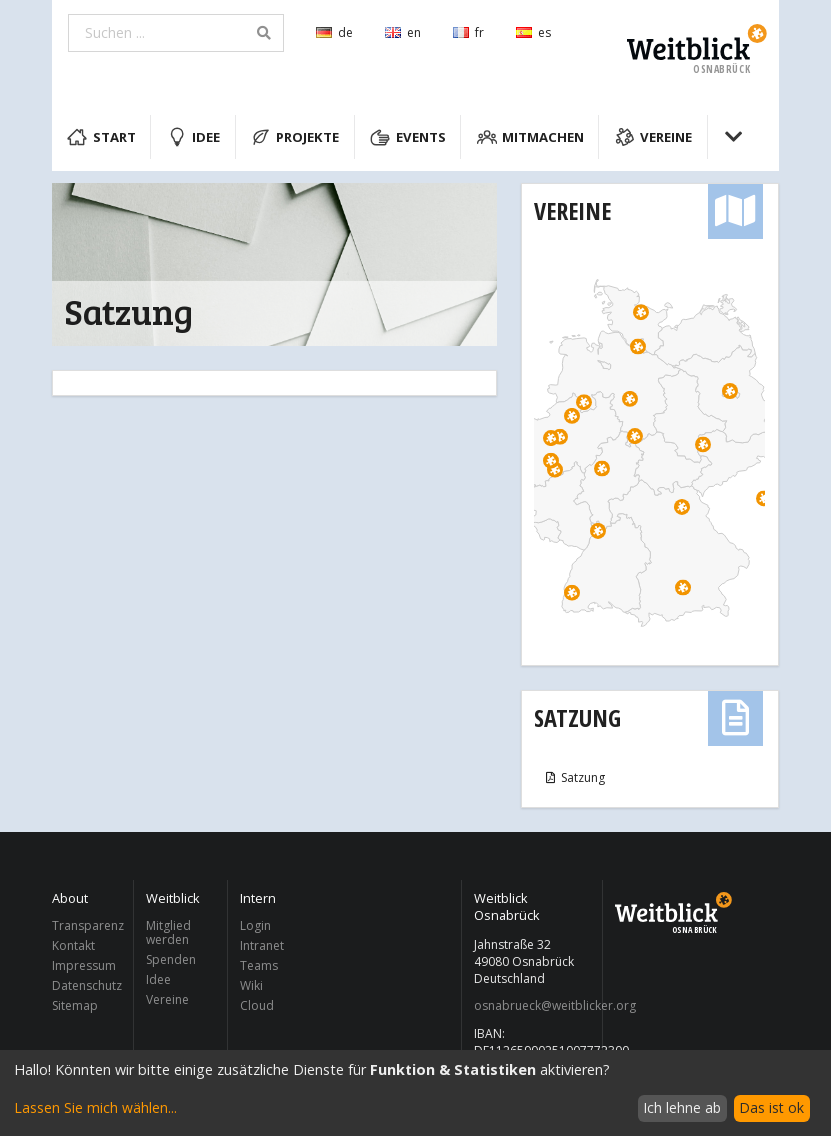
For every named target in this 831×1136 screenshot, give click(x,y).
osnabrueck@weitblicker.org (532, 1006)
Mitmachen (531, 137)
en (403, 32)
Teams (259, 965)
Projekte (295, 137)
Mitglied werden (168, 933)
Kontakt (73, 945)
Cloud (257, 1005)
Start (101, 137)
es (533, 32)
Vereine (654, 137)
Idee (194, 137)
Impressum (84, 965)
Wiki (251, 985)
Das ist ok (771, 1107)
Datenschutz (87, 985)
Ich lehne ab (682, 1107)
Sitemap (75, 1005)
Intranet (262, 945)
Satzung (577, 717)
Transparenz (87, 926)
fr (468, 32)
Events (408, 137)
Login (255, 926)
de (334, 32)
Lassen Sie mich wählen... (95, 1107)
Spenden (171, 959)
